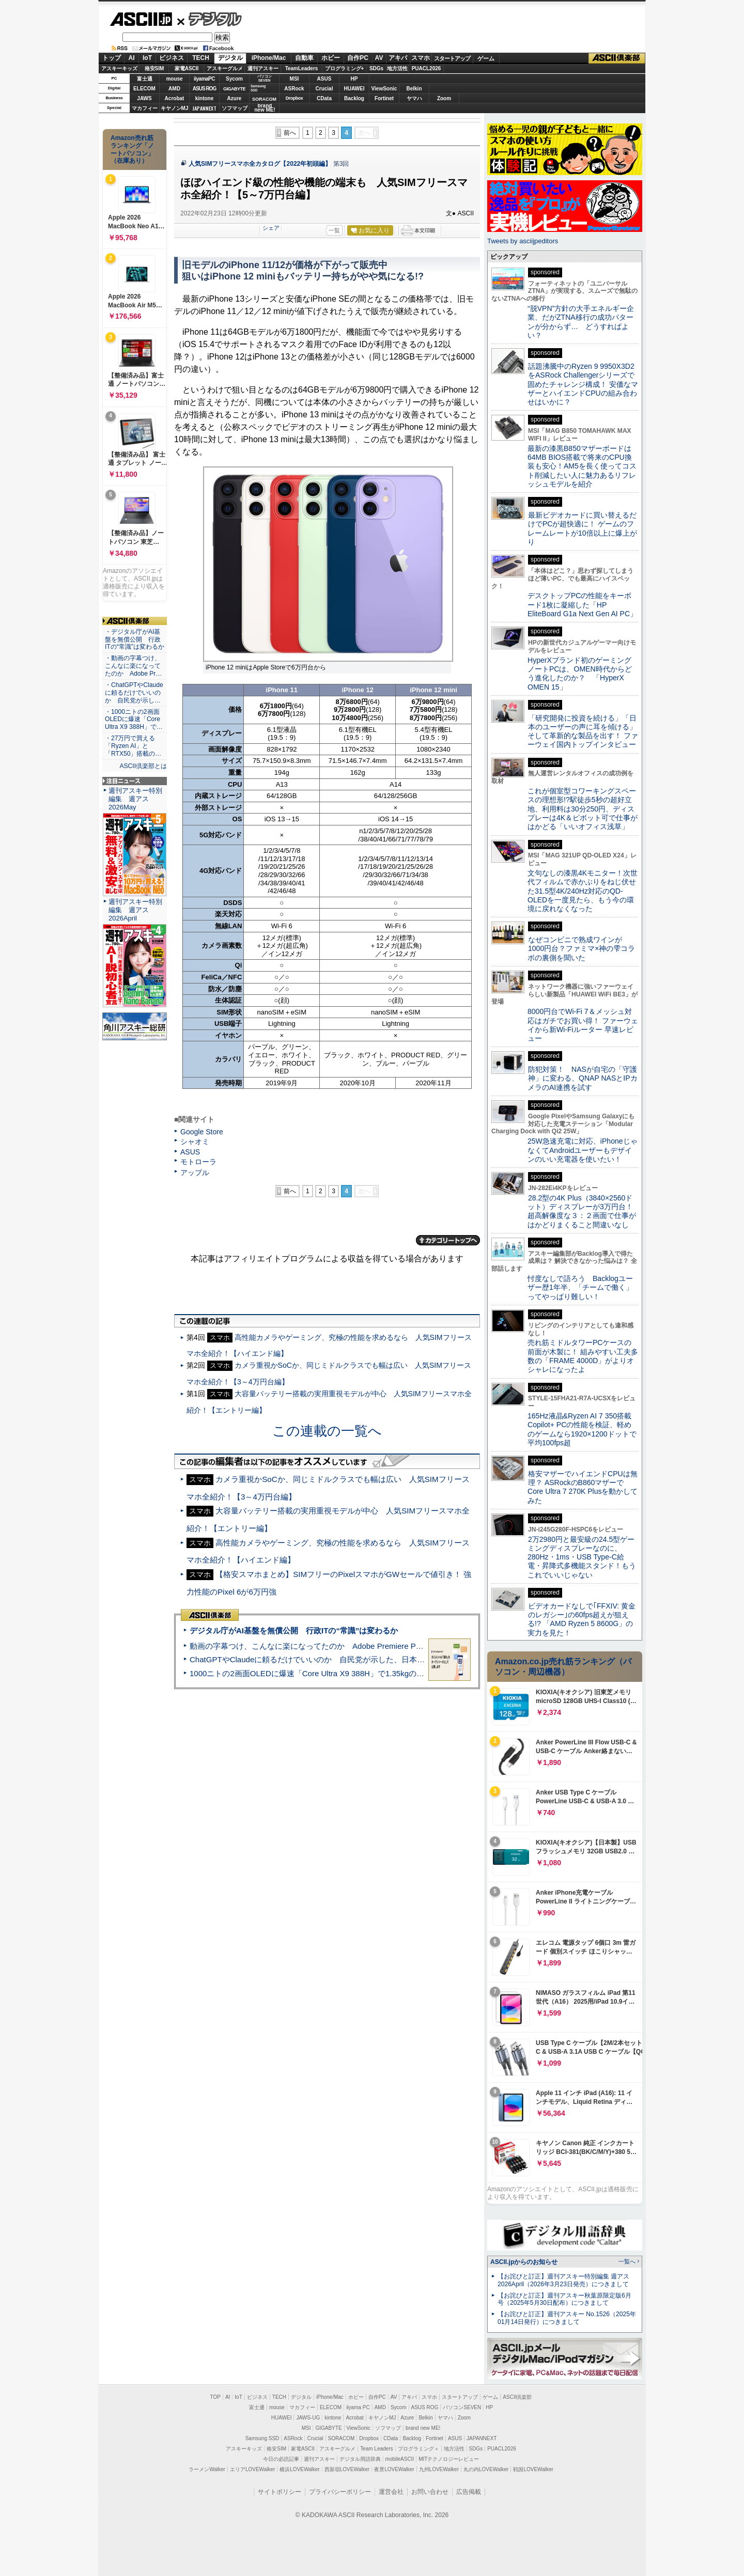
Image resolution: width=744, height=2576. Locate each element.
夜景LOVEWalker (394, 2469)
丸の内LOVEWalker (485, 2469)
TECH (200, 57)
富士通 (144, 79)
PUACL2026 (426, 68)
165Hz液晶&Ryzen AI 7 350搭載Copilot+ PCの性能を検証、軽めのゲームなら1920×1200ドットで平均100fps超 (582, 1429)
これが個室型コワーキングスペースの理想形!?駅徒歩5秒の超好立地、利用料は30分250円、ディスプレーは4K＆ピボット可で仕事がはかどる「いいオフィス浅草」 (583, 809)
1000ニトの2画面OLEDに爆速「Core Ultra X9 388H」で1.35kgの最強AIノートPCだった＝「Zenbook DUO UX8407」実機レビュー (418, 1673)
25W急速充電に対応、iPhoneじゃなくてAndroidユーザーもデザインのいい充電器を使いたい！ (583, 1150)
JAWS (144, 98)
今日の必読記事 (281, 2459)
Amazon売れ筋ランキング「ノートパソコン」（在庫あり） (132, 149)
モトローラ (198, 1162)
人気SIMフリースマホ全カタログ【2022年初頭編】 (260, 163)
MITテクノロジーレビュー (449, 2459)
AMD (174, 88)
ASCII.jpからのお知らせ (523, 2262)
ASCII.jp (141, 19)
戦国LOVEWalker (533, 2469)
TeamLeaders (301, 68)
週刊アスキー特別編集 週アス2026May (135, 799)
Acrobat (174, 98)
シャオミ (194, 1141)
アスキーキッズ (119, 68)
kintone (204, 98)
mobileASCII (399, 2459)
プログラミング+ (344, 68)
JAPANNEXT (204, 108)
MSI (294, 79)
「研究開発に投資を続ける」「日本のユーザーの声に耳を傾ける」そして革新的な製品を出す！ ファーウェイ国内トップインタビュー (583, 731)
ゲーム (485, 58)
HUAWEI (354, 88)
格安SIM (154, 68)
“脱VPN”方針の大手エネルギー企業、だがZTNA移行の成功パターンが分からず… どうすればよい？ (581, 321)
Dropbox (294, 98)
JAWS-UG (308, 2418)
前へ (290, 132)
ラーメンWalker (207, 2469)
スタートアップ (452, 58)
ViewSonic (384, 88)
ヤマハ (414, 98)
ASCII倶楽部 (617, 58)
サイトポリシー (279, 2491)
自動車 (304, 57)
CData (324, 98)
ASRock (294, 88)
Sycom (234, 79)
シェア (271, 228)
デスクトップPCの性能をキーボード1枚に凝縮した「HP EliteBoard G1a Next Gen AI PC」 (582, 604)
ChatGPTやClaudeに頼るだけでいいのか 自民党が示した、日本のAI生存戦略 (326, 1659)
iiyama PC (358, 2407)
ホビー (330, 57)
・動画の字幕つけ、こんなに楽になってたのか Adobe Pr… (133, 665)
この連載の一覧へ (327, 1431)
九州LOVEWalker (439, 2469)
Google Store (201, 1132)
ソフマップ (234, 108)
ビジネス (171, 57)
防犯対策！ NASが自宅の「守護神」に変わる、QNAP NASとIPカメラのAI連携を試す (583, 1078)
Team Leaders (376, 2449)
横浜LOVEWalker (299, 2469)
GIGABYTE (234, 88)
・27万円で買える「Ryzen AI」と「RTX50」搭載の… (133, 746)
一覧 (334, 230)
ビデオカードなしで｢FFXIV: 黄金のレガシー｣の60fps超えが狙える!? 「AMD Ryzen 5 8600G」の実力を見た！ (582, 1619)
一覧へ (627, 2261)
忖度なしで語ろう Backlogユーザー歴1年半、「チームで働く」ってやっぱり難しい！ (580, 1287)
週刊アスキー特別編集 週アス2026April (135, 910)
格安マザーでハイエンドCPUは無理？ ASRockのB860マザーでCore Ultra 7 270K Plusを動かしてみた (583, 1487)
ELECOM (144, 88)
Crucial (324, 88)
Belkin (414, 88)
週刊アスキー (262, 68)
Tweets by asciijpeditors (522, 241)
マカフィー (145, 108)
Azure (234, 98)
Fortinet (384, 98)
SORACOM (341, 2438)
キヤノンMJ (175, 108)
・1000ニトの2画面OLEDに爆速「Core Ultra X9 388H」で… (134, 719)
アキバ (398, 57)
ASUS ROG (204, 88)
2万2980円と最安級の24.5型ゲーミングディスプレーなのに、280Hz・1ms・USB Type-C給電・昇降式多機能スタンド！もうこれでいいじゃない (582, 1557)
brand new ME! (423, 2428)
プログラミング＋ (418, 2449)
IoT (147, 57)
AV (379, 57)
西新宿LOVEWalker (346, 2469)
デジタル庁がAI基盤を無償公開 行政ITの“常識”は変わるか (294, 1630)
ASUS (324, 79)
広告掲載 (468, 2491)
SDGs (376, 68)
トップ (111, 57)
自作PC (357, 57)
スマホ (420, 57)
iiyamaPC (204, 79)
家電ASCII (187, 68)
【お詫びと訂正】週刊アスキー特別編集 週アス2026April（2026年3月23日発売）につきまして (563, 2280)
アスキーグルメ (225, 68)
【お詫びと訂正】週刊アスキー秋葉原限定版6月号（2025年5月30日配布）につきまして (564, 2299)
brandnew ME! (264, 108)
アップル (194, 1172)
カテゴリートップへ (448, 1240)
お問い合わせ (429, 2491)
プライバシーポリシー (340, 2491)
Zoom (444, 98)
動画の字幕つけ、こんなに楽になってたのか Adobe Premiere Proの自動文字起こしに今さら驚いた (364, 1646)
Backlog (354, 98)
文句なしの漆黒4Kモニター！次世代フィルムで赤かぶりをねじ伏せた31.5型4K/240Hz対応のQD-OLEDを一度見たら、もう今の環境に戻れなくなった (583, 891)
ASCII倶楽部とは (143, 766)
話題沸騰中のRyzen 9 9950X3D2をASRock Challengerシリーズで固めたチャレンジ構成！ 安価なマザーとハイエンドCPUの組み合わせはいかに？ (583, 384)
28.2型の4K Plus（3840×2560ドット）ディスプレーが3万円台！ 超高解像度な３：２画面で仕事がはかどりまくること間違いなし (582, 1211)
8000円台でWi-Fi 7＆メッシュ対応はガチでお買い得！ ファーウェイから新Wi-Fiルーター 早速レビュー (583, 1024)
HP (354, 79)
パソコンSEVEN (264, 78)
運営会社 (391, 2491)
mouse (174, 79)
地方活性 (397, 68)
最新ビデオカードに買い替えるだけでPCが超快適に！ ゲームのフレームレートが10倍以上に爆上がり (582, 528)
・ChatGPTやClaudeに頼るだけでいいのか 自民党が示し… (134, 692)
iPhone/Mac (269, 57)
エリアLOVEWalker (252, 2469)
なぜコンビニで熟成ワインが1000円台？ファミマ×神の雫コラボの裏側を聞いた (581, 948)
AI (132, 57)
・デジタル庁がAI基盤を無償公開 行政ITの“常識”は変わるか (134, 639)
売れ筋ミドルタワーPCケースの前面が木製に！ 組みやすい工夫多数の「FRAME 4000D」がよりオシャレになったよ (583, 1355)
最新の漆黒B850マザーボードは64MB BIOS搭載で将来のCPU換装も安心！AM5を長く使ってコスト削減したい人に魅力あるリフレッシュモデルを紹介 (582, 466)
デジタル (209, 18)
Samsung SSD (262, 2438)
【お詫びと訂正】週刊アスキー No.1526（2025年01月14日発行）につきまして (567, 2317)
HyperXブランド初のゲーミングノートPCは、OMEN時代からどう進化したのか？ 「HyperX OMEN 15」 (580, 673)
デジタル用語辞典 (360, 2459)
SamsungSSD (258, 88)
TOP (215, 2397)
